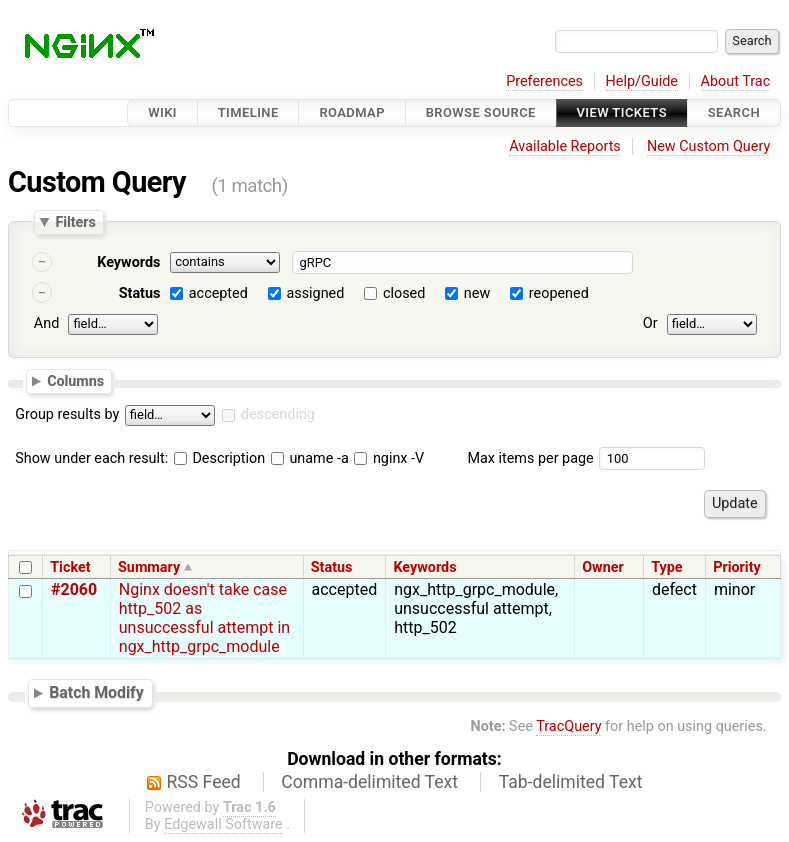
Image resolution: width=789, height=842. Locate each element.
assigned (315, 293)
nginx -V (389, 458)
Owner (603, 567)
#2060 (74, 589)
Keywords (128, 262)
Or (650, 323)
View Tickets (622, 112)
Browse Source (481, 112)
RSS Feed (204, 782)
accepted (218, 293)
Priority (737, 567)
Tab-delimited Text (571, 782)
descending (278, 414)
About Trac (736, 81)
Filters (75, 222)
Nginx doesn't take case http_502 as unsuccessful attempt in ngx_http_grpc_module (204, 618)
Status (140, 293)
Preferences (544, 81)
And (46, 323)
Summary (149, 567)
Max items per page (530, 458)
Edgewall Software (223, 824)
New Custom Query (708, 146)
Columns (75, 380)
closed (404, 293)
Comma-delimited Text (369, 782)
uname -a (310, 458)
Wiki (162, 112)
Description (219, 458)
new (477, 293)
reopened (559, 293)
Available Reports (565, 146)
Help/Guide (642, 81)
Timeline (248, 112)
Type (666, 567)
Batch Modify (96, 692)
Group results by (67, 414)
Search (734, 112)
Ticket (70, 567)
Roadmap (352, 112)
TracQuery (568, 726)
